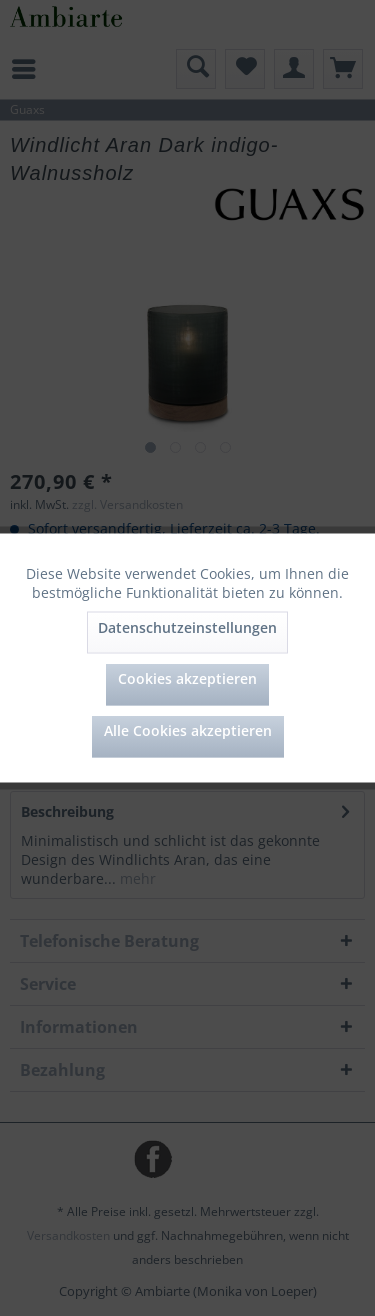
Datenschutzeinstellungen (187, 627)
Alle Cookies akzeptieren (188, 730)
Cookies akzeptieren (187, 678)
